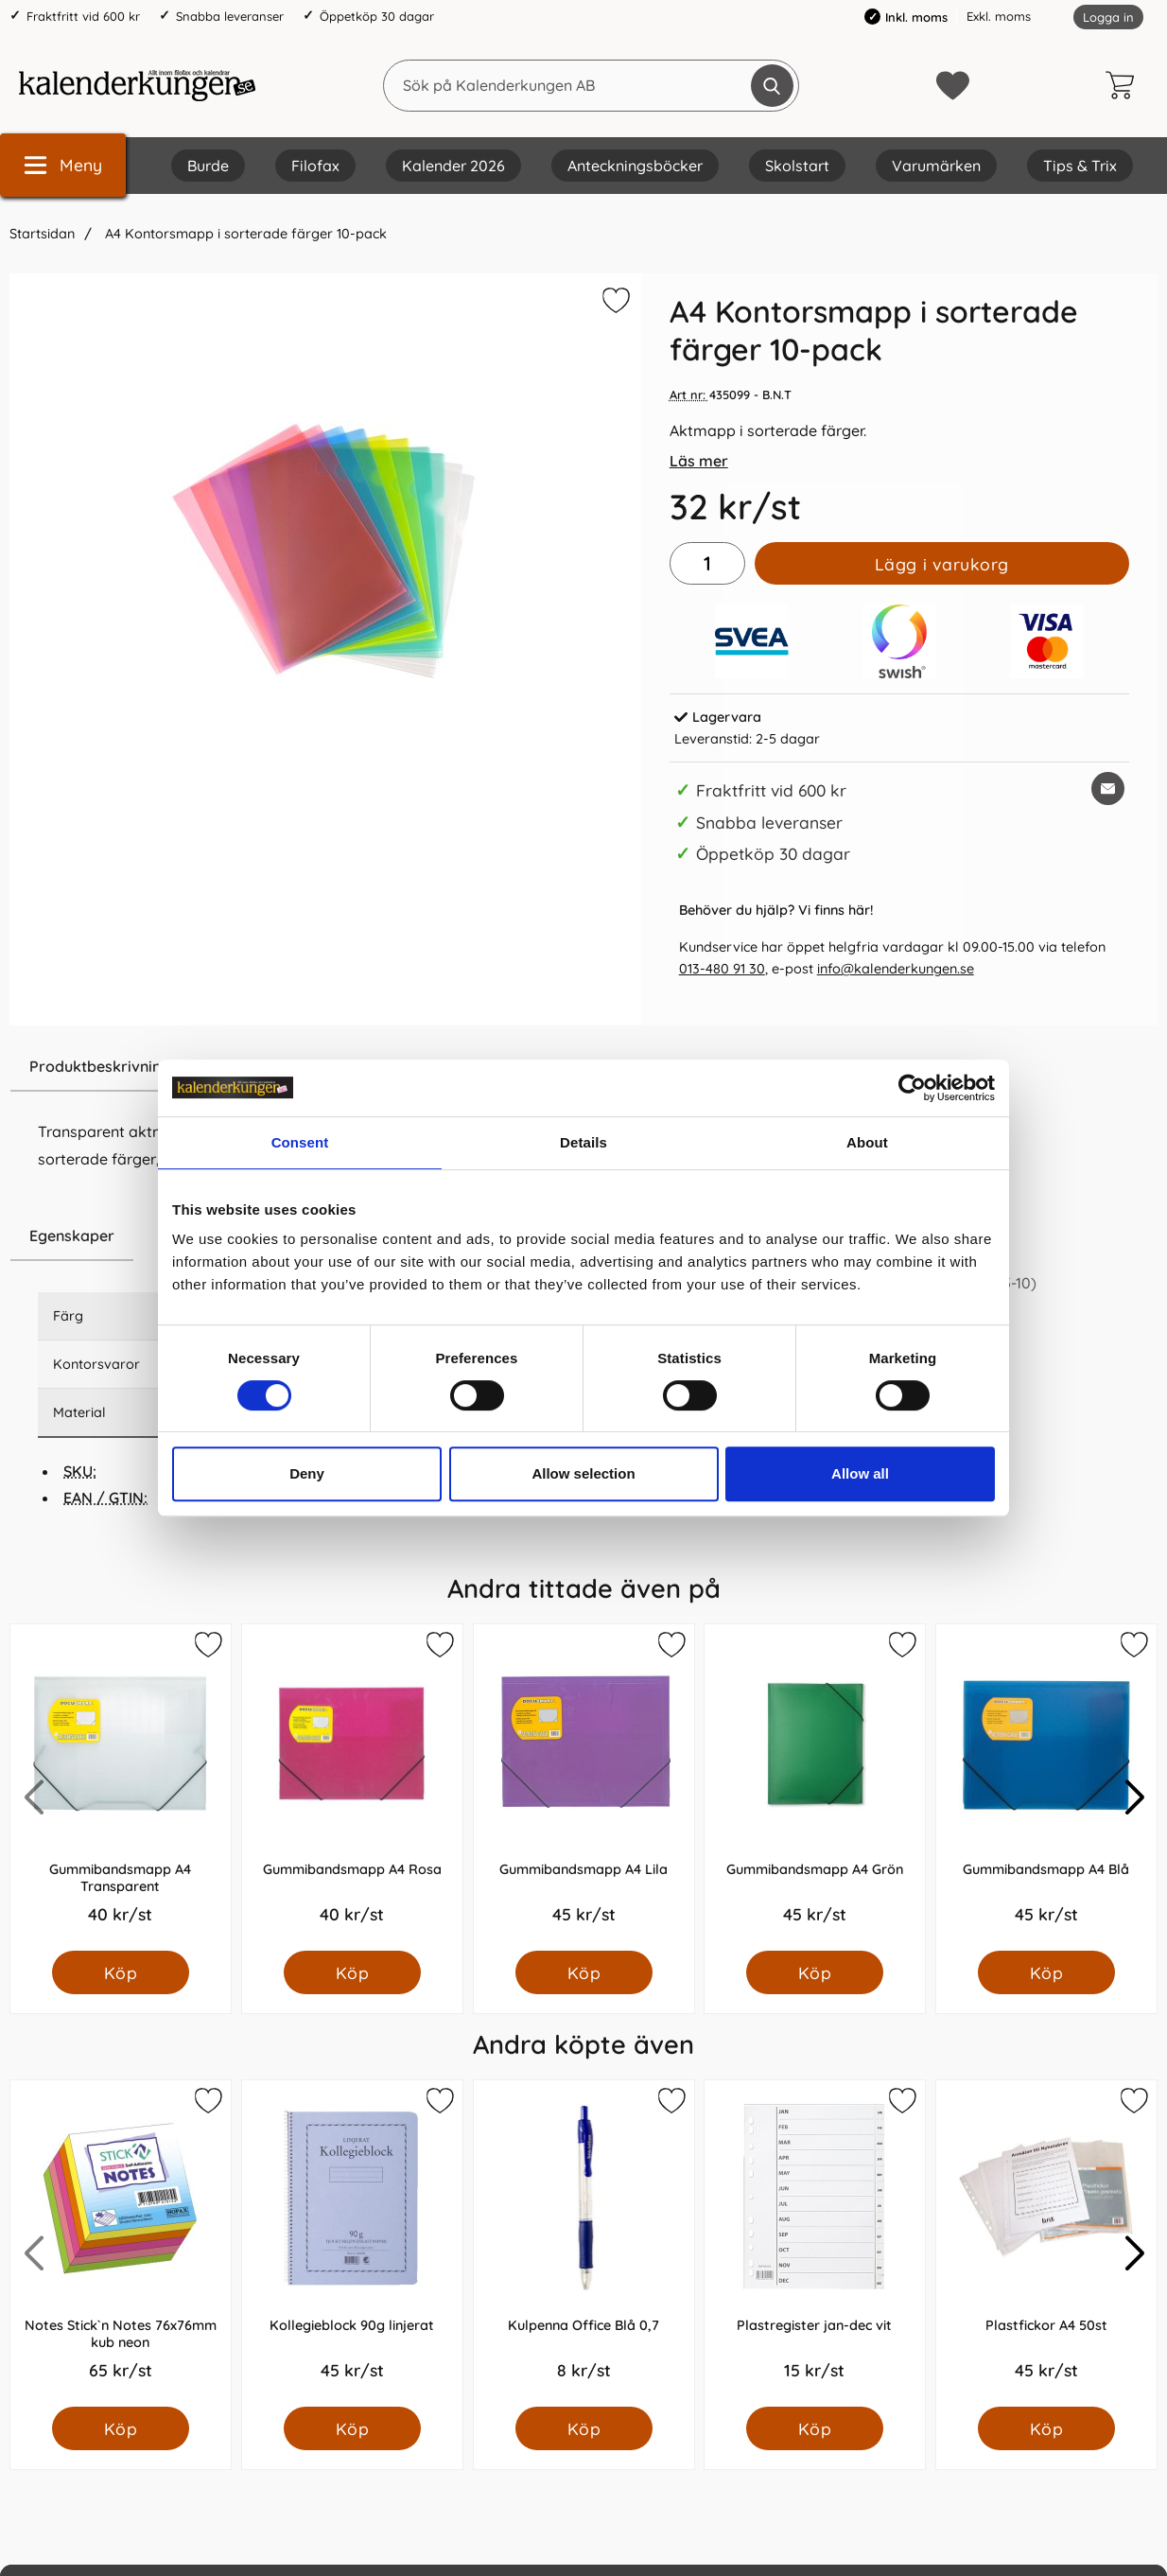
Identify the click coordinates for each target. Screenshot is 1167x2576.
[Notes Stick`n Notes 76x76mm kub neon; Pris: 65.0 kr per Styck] (120, 2243)
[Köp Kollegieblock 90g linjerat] (352, 2428)
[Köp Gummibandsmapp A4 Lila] (583, 1972)
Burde (208, 165)
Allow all (860, 1473)
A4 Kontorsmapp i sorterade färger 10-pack (244, 233)
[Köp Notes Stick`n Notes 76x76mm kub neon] (120, 2428)
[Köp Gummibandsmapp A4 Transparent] (120, 1972)
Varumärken (936, 165)
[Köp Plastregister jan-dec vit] (814, 2428)
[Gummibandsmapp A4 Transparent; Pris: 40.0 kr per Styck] (120, 1787)
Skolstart (797, 165)
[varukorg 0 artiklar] (1124, 85)
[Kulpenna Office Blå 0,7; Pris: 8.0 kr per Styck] (584, 2243)
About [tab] (867, 1142)
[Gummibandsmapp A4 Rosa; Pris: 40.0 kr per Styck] (352, 1787)
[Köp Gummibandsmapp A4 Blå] (1046, 1972)
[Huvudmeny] (63, 165)
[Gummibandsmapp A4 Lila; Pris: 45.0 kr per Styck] (584, 1787)
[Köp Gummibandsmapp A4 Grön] (814, 1972)
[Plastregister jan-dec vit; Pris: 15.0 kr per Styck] (815, 2243)
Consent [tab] (300, 1142)
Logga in (1108, 17)
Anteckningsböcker (635, 165)
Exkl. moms (999, 16)
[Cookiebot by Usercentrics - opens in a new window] (912, 1088)
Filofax (315, 165)
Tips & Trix (1080, 165)
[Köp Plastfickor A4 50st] (1046, 2428)
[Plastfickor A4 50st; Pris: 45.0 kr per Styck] (1046, 2243)
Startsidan (42, 233)
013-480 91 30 (722, 968)
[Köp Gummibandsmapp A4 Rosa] (352, 1972)
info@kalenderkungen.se (895, 968)
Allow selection (583, 1473)
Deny (306, 1473)
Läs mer (699, 460)
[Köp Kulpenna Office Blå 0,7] (583, 2428)
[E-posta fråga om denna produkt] (1107, 788)
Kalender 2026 (453, 165)
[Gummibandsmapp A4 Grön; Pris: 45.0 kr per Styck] (815, 1787)
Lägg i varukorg (942, 563)
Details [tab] (583, 1142)
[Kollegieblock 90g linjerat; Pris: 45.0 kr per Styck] (352, 2243)
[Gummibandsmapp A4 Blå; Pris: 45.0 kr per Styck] (1046, 1787)
